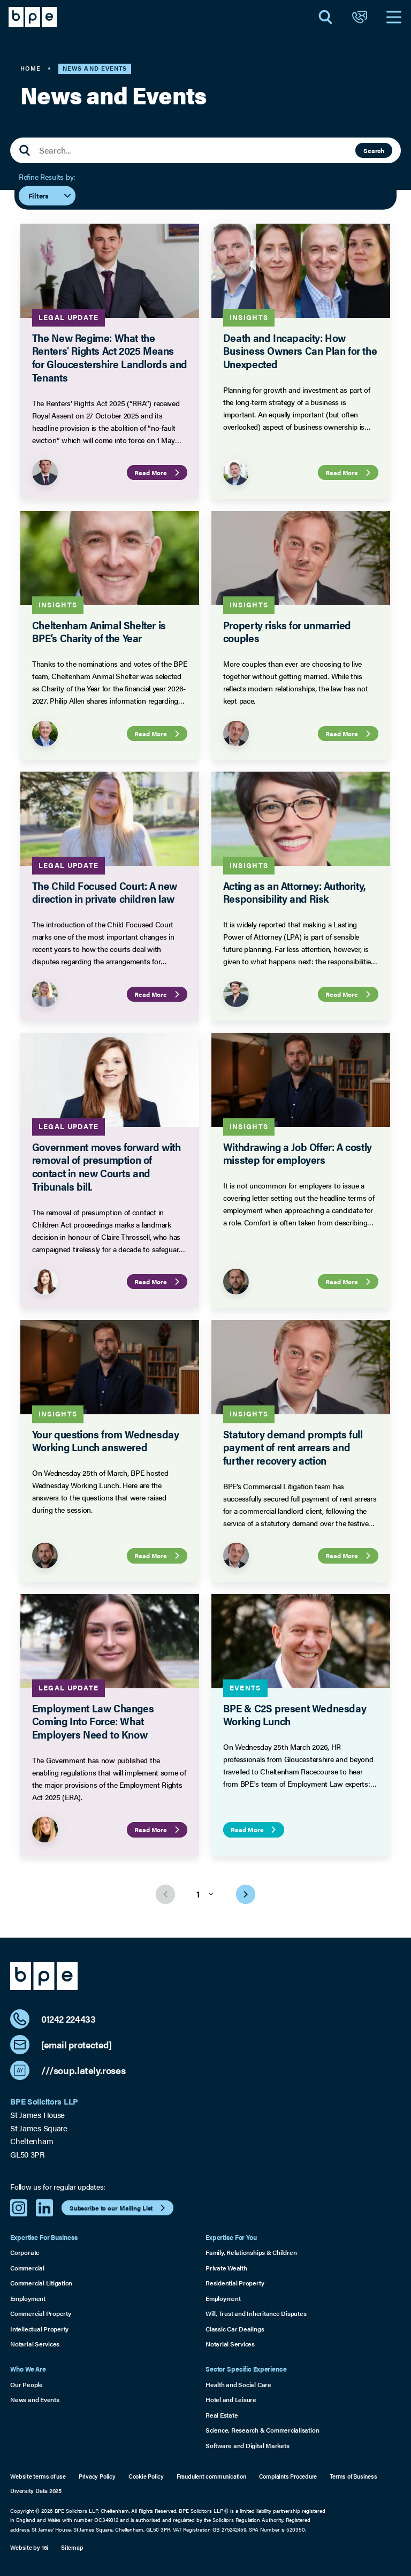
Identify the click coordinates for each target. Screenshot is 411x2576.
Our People (26, 2384)
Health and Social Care (238, 2384)
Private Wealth (226, 2267)
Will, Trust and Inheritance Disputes (256, 2313)
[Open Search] (325, 17)
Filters (50, 195)
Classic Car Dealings (235, 2329)
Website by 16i (29, 2547)
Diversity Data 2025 (36, 2491)
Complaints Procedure (288, 2476)
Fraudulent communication (211, 2476)
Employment (27, 2298)
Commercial (27, 2267)
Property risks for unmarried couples (287, 632)
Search (373, 150)
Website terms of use (38, 2476)
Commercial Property (40, 2313)
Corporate (25, 2252)
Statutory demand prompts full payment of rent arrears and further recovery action (293, 1447)
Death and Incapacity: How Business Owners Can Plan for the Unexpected (300, 351)
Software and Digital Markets (247, 2445)
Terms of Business (353, 2476)
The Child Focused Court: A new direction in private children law (104, 892)
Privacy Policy (97, 2476)
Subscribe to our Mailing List (119, 2208)
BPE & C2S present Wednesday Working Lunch (294, 1714)
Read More (158, 472)
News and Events (34, 2399)
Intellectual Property (39, 2329)
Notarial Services (34, 2343)
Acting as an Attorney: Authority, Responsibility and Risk (294, 892)
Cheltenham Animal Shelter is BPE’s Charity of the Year (99, 632)
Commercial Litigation (41, 2282)
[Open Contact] (359, 17)
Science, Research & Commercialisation (262, 2430)
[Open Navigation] (394, 17)
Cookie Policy (146, 2476)
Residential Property (235, 2282)
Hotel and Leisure (231, 2399)
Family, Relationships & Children (251, 2252)
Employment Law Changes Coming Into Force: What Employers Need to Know (93, 1721)
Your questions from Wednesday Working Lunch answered (105, 1440)
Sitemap (71, 2547)
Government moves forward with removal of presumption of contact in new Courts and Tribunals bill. (106, 1166)
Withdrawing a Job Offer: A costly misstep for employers (297, 1153)
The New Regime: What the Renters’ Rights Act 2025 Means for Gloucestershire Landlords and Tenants (109, 357)
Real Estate (222, 2415)
